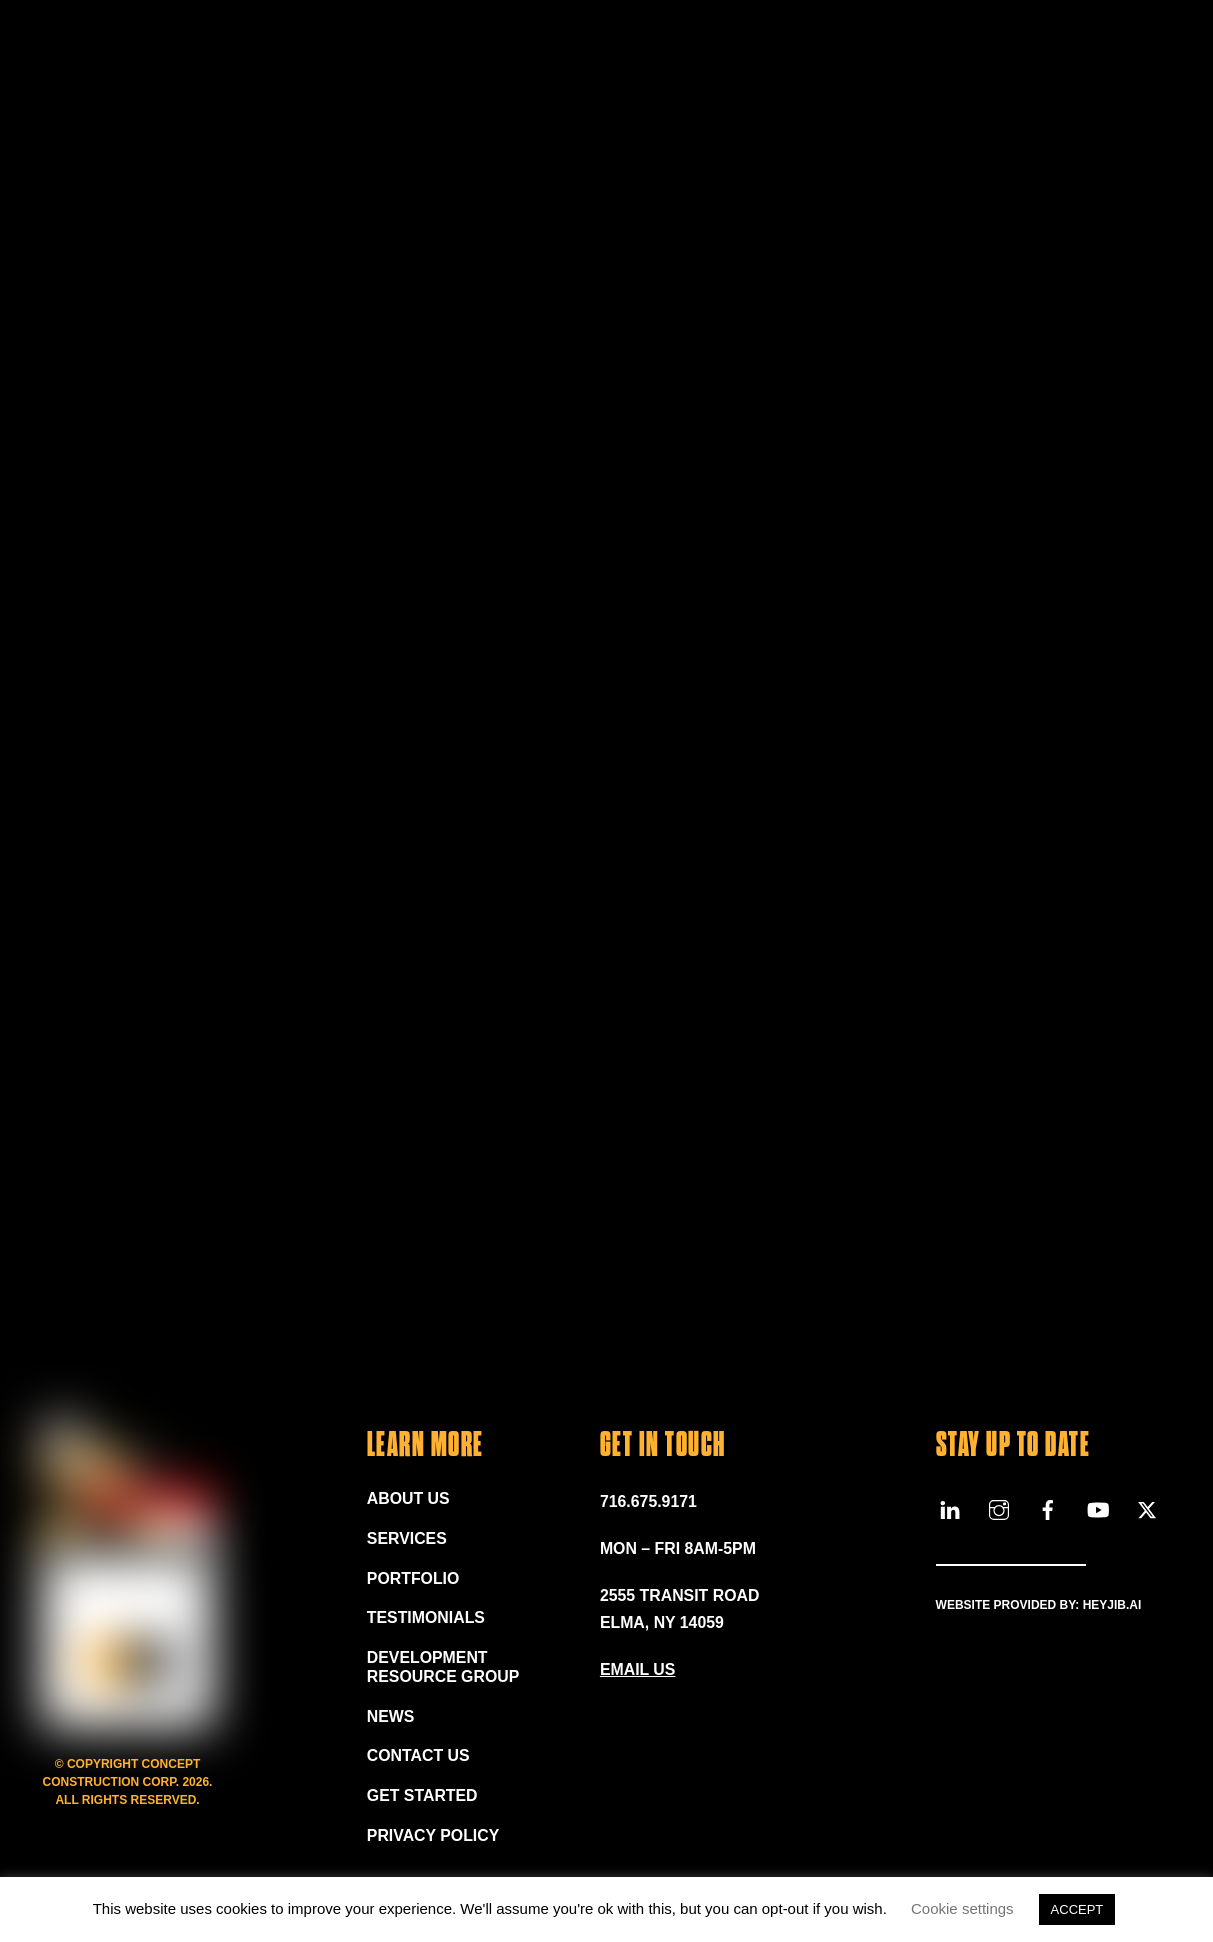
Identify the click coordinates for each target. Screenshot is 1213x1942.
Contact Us (419, 1758)
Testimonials (426, 1619)
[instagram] (999, 1508)
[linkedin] (950, 1508)
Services (407, 1539)
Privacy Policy (434, 1838)
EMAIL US (638, 1670)
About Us (409, 1499)
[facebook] (1048, 1508)
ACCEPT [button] (1077, 1909)
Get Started (423, 1798)
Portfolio (413, 1579)
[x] (1147, 1508)
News (391, 1718)
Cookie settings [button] (962, 1908)
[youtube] (1098, 1508)
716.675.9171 (649, 1502)
